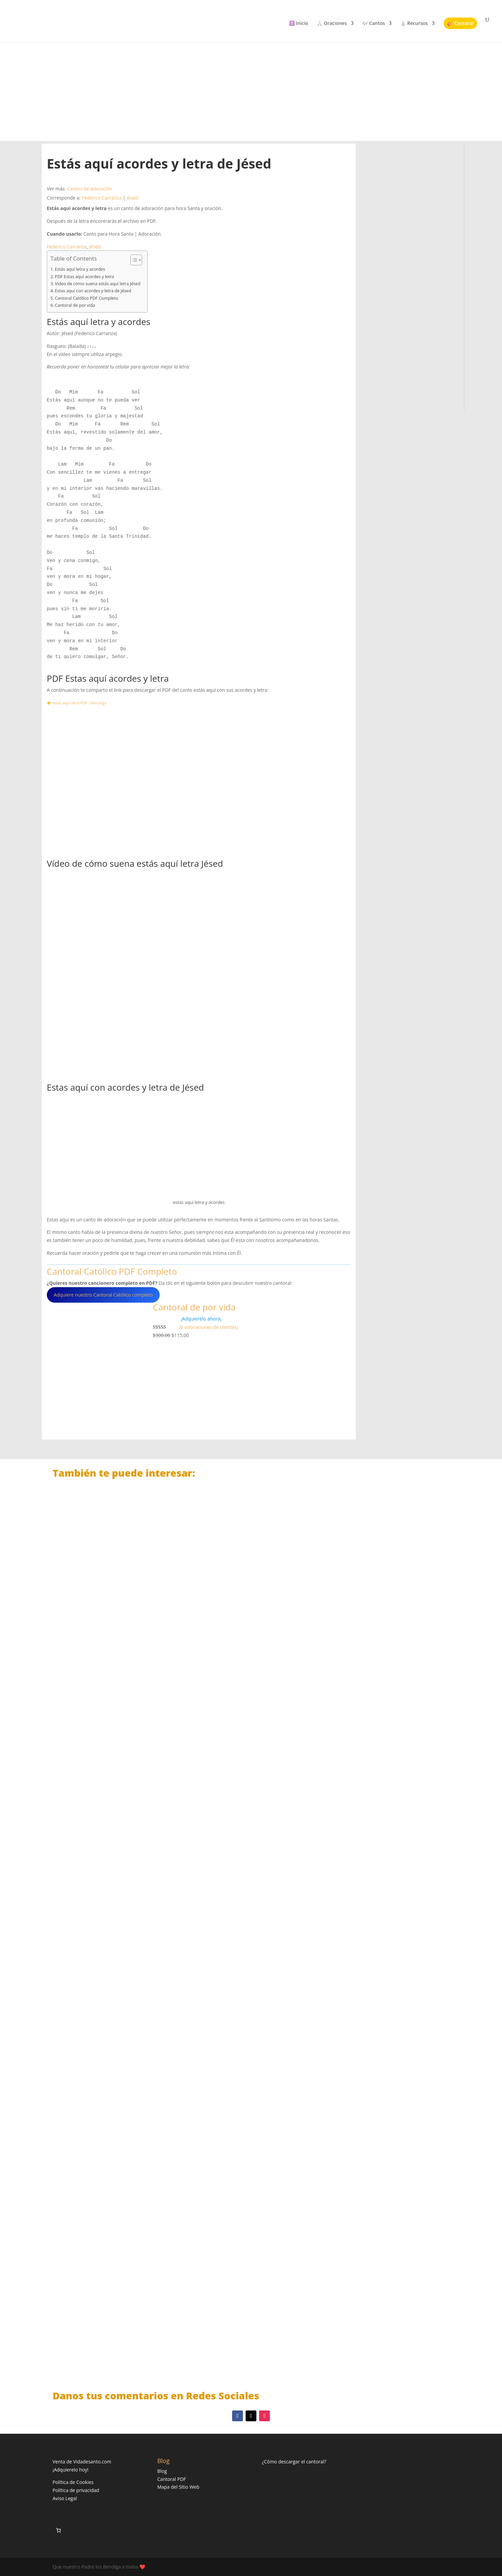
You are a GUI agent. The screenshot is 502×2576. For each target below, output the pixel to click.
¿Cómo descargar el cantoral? (294, 2461)
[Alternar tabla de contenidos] (132, 260)
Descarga (98, 702)
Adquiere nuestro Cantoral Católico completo (103, 1295)
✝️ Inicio (298, 23)
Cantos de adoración (89, 188)
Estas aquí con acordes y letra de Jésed (93, 291)
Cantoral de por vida (75, 305)
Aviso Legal (65, 2498)
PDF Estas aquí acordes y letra (84, 276)
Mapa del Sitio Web (178, 2487)
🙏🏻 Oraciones (332, 23)
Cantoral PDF (171, 2479)
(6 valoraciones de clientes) (208, 1327)
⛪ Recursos (414, 23)
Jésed (132, 198)
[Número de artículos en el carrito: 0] (58, 2530)
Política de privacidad (76, 2490)
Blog (162, 2471)
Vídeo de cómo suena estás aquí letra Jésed (97, 284)
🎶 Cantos (373, 23)
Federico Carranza (102, 198)
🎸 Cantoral (460, 23)
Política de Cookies (73, 2482)
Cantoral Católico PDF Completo (86, 298)
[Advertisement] (251, 84)
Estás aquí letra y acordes (80, 269)
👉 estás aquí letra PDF (67, 702)
